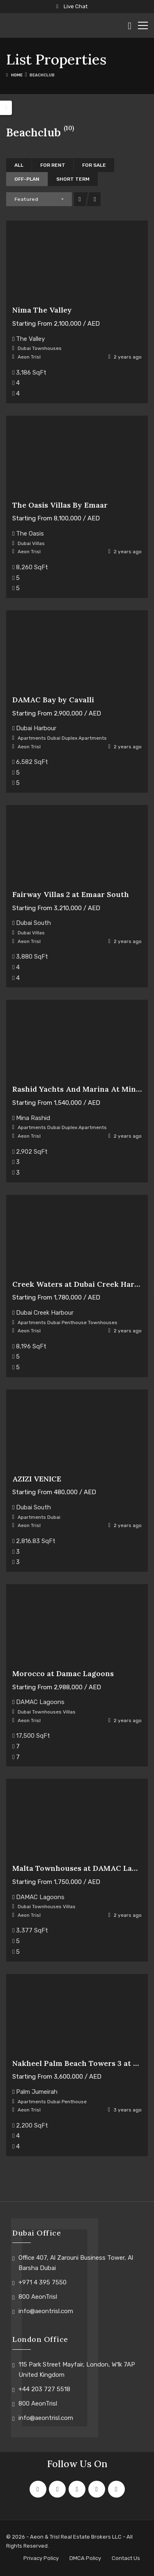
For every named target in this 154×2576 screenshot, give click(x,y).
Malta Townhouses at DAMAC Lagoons (83, 1868)
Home (17, 75)
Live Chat (71, 6)
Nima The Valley (42, 310)
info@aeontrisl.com (45, 2311)
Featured (26, 199)
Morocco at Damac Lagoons (63, 1673)
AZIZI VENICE (36, 1479)
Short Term (73, 179)
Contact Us (126, 2558)
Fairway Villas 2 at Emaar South (70, 894)
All (18, 165)
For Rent (52, 165)
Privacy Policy (41, 2558)
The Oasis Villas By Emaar (60, 505)
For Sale (94, 165)
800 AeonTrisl (37, 2296)
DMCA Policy (85, 2558)
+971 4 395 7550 (42, 2282)
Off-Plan (26, 179)
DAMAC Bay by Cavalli (53, 699)
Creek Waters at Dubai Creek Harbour (82, 1284)
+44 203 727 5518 (44, 2389)
